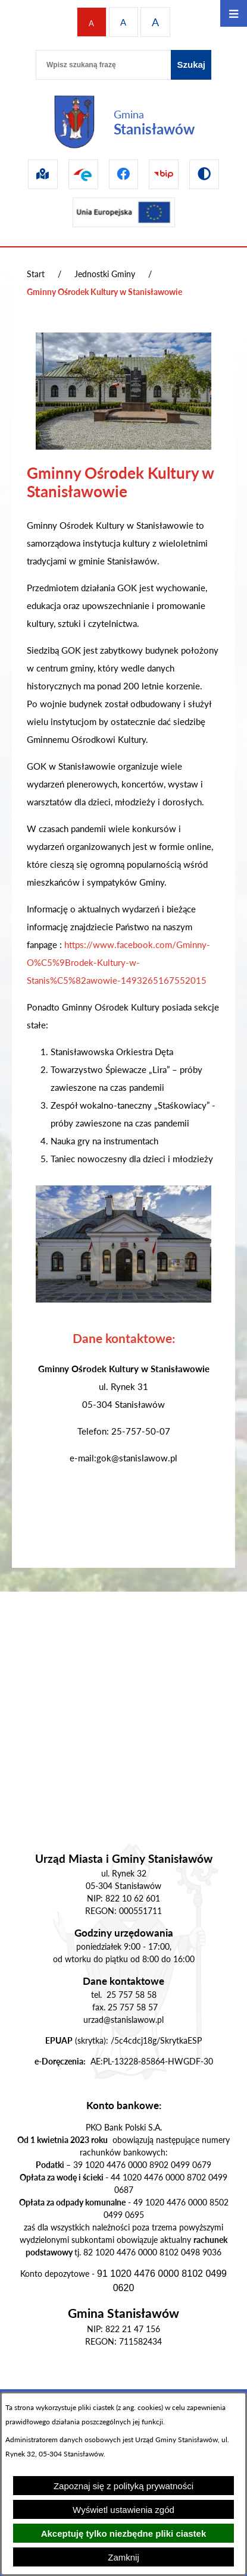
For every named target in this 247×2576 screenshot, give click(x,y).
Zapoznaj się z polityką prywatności (123, 2486)
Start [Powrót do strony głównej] (36, 274)
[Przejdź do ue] (124, 212)
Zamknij (123, 2557)
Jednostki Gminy (104, 274)
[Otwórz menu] (233, 13)
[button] (123, 446)
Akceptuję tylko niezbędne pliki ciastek (124, 2533)
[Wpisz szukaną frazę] (103, 65)
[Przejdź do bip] (164, 174)
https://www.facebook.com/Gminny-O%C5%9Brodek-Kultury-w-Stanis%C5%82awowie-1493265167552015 (118, 962)
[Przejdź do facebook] (124, 174)
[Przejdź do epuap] (83, 174)
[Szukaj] (191, 65)
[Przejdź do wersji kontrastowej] (204, 174)
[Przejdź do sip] (43, 174)
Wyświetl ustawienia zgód (123, 2510)
